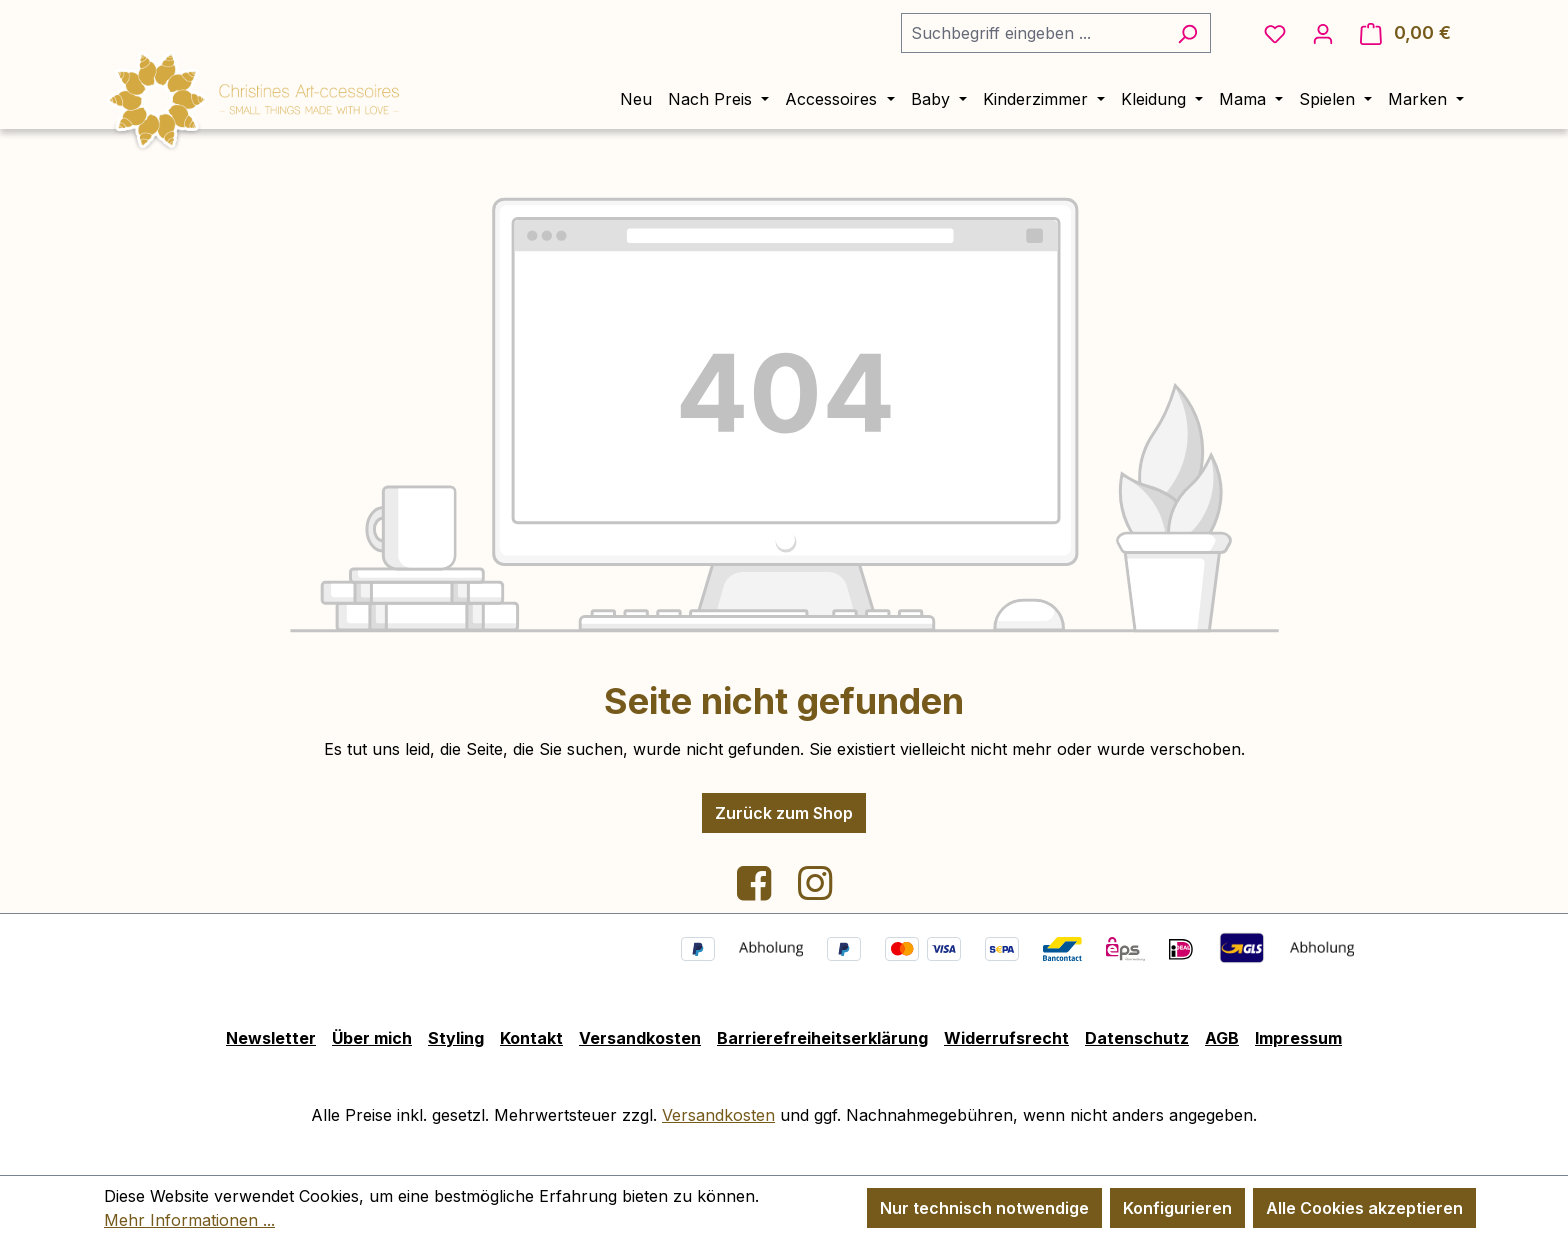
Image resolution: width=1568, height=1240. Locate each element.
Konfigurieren (1177, 1208)
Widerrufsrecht (1006, 1038)
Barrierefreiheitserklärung (822, 1038)
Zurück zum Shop (784, 813)
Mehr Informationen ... (189, 1220)
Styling (456, 1038)
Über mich (372, 1038)
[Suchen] (1187, 33)
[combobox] (1033, 33)
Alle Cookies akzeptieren (1364, 1208)
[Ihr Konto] (1323, 33)
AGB (1222, 1038)
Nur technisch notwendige (984, 1208)
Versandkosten (640, 1038)
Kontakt (531, 1038)
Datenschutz (1137, 1038)
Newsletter (271, 1038)
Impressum (1298, 1038)
